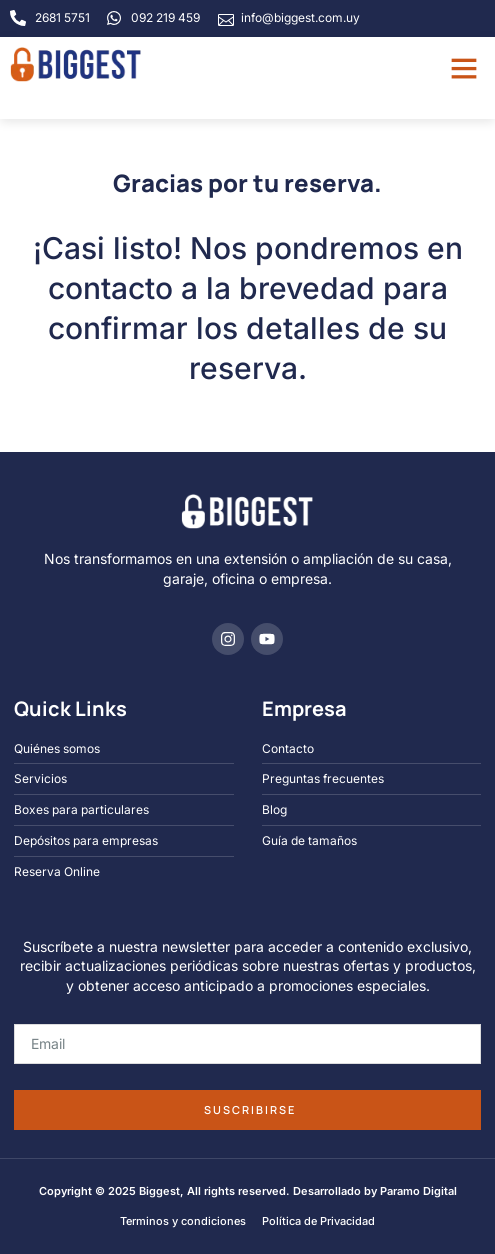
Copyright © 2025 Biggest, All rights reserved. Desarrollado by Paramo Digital (248, 1191)
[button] (464, 68)
